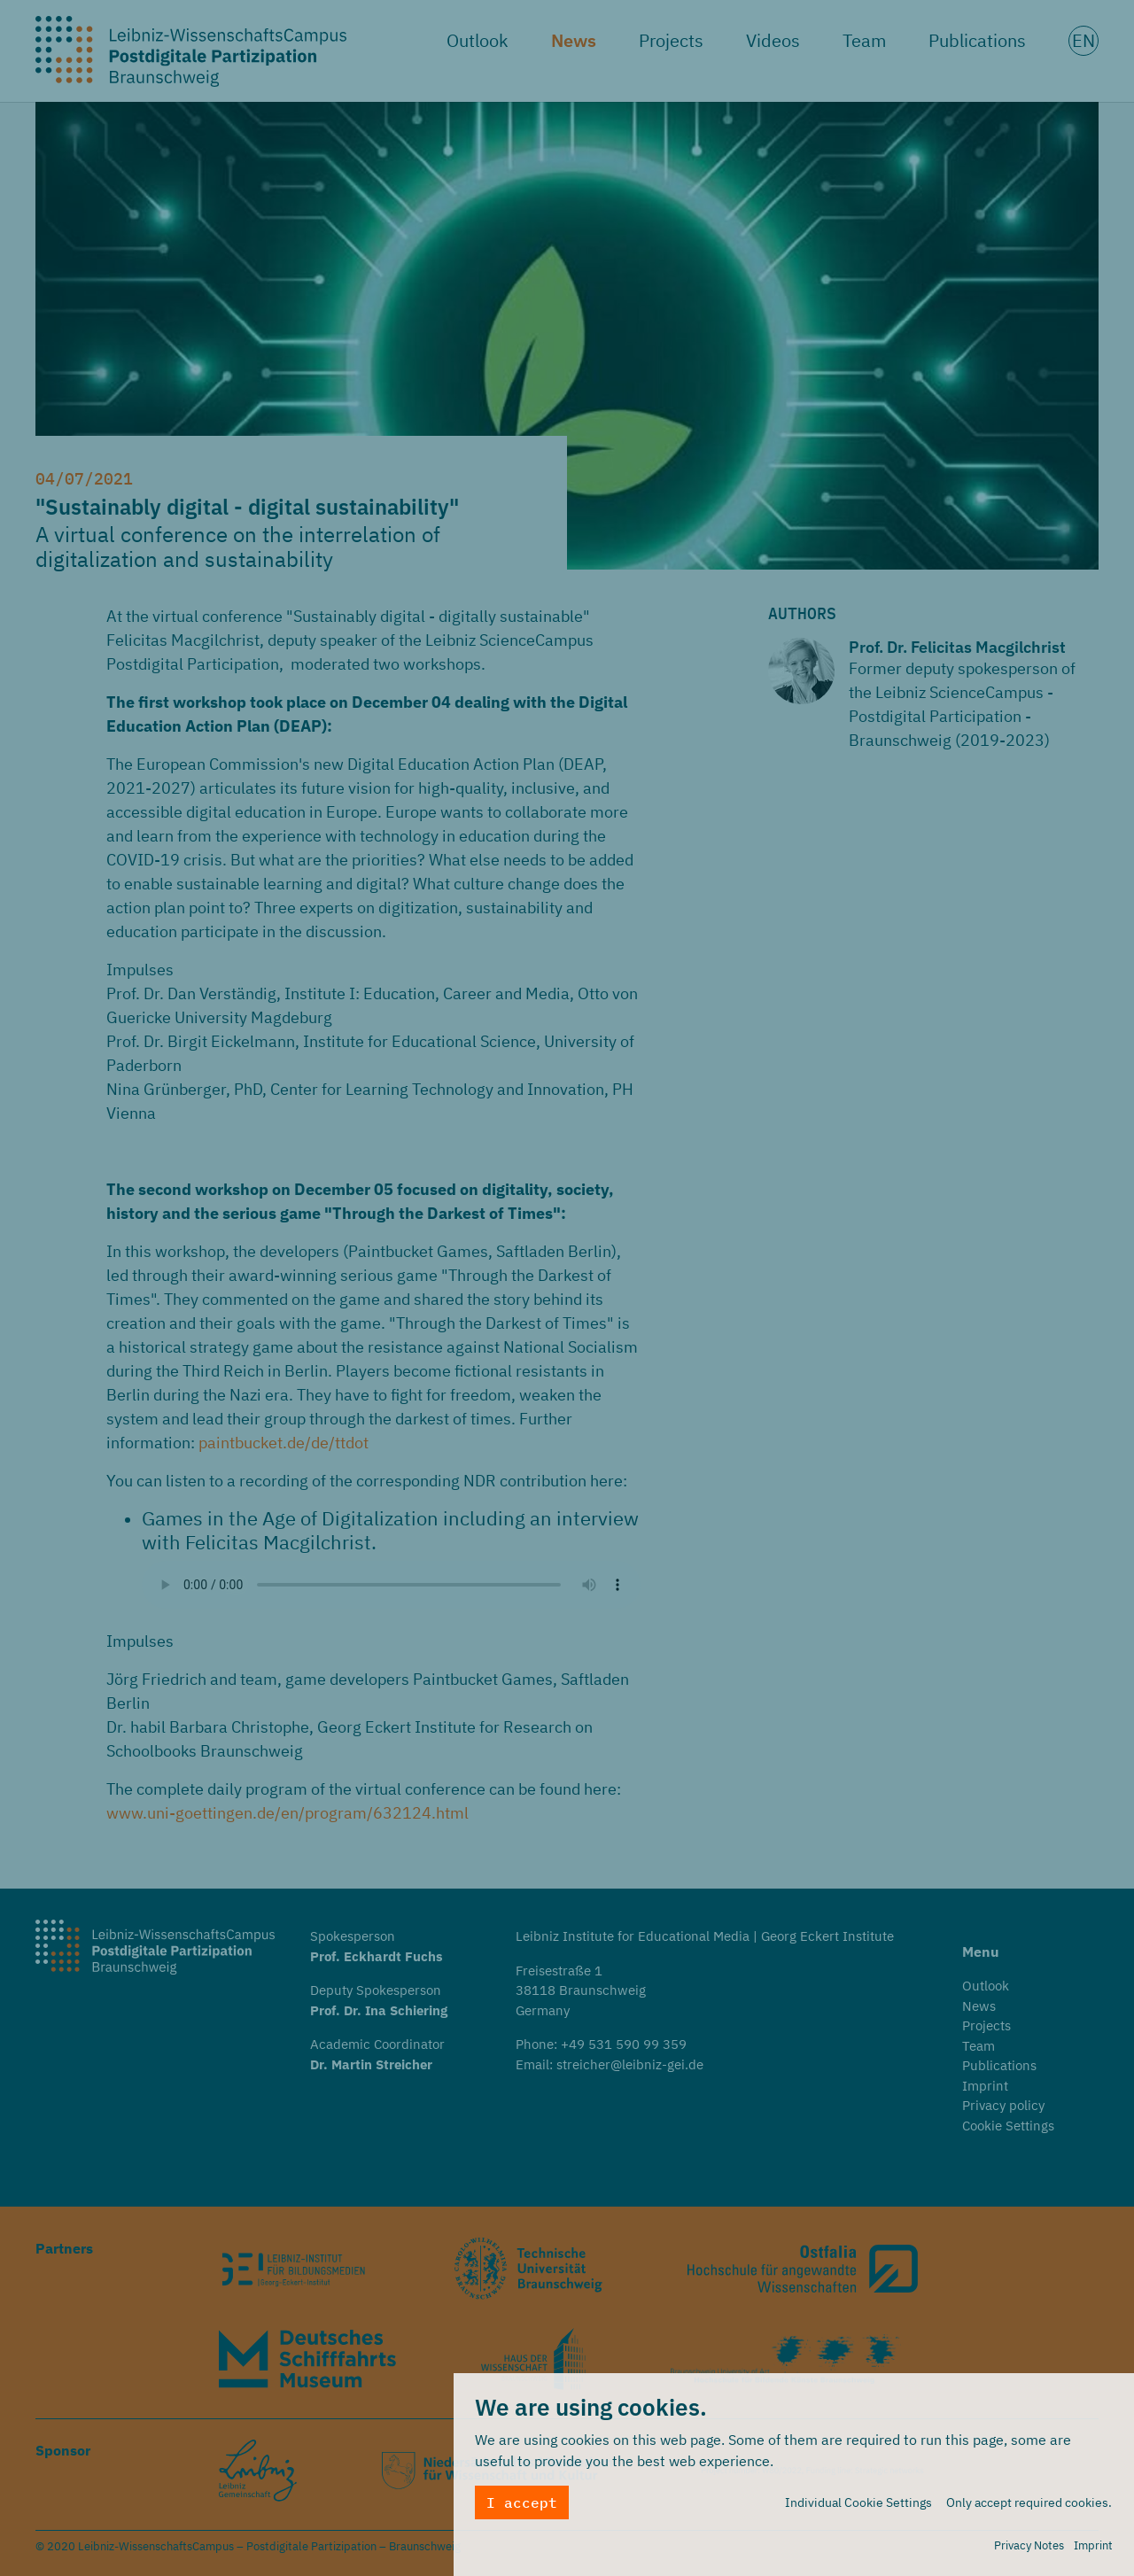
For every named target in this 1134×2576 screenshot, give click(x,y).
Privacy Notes (1029, 2545)
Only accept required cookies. (1029, 2502)
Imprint (1093, 2545)
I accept (521, 2502)
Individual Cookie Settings (858, 2502)
